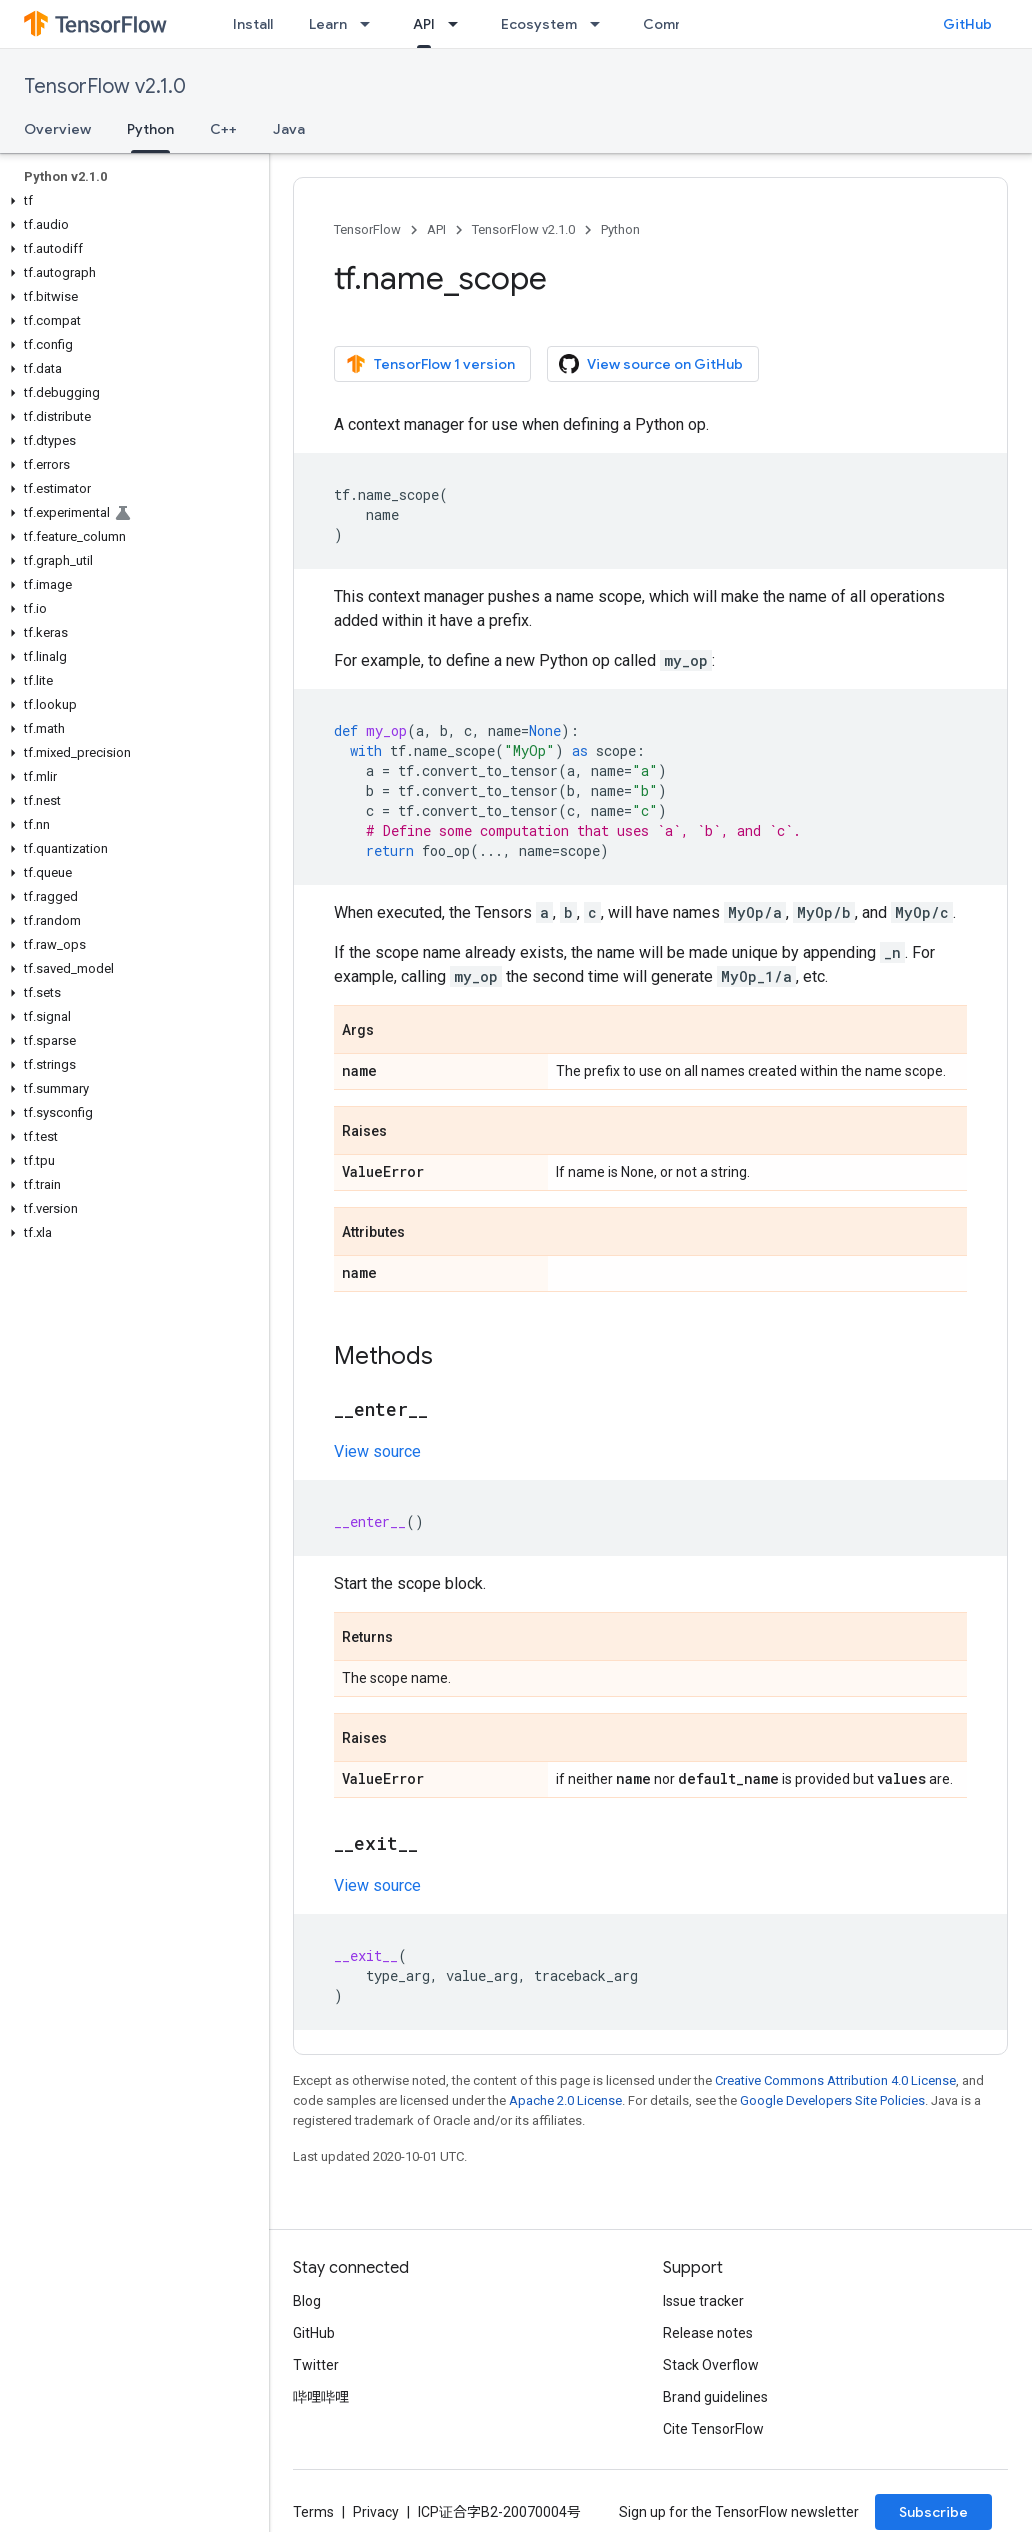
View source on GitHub (651, 364)
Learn (328, 24)
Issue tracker (703, 2301)
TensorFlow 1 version (430, 364)
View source (377, 1451)
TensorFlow (367, 229)
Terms (313, 2512)
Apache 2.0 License (565, 2100)
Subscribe (933, 2512)
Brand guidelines (715, 2397)
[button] (130, 201)
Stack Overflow (711, 2365)
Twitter (316, 2365)
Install (253, 24)
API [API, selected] (424, 24)
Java (289, 129)
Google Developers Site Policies (832, 2100)
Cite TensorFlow (713, 2429)
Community (682, 24)
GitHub (967, 24)
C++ (223, 129)
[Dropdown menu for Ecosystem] (601, 24)
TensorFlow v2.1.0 (105, 86)
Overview (57, 129)
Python (620, 229)
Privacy (376, 2512)
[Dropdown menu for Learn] (371, 24)
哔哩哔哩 (321, 2397)
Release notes (708, 2333)
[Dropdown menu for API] (459, 24)
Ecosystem (539, 24)
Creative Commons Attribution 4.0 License (835, 2080)
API (436, 229)
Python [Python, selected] (150, 129)
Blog (307, 2301)
